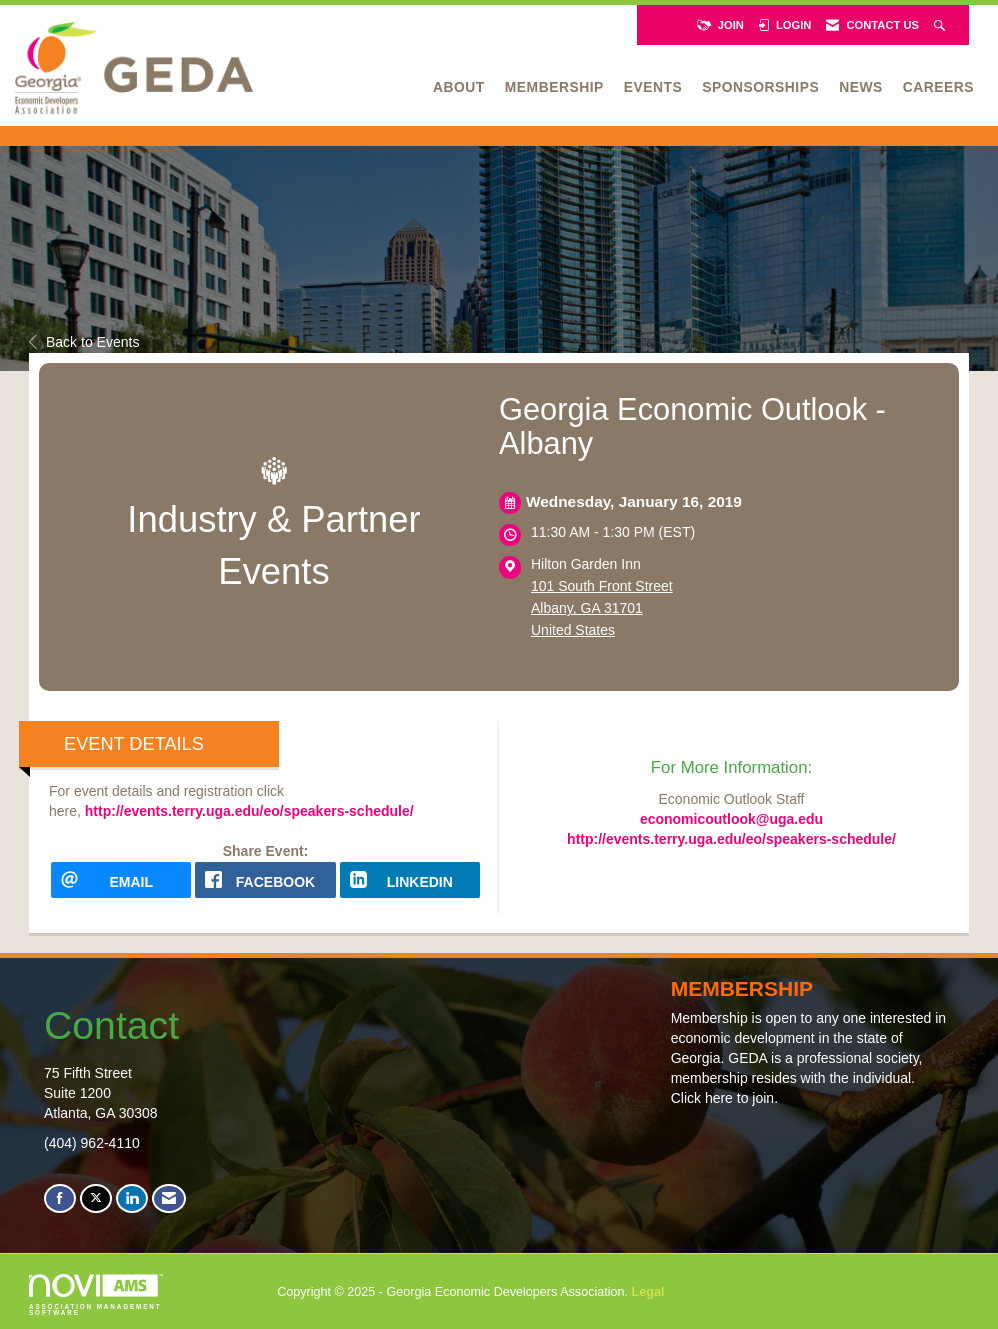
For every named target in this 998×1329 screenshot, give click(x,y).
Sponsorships (760, 87)
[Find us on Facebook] (60, 1198)
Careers (938, 87)
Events (653, 87)
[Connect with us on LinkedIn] (132, 1198)
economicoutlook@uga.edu (731, 819)
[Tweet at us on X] (96, 1198)
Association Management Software (96, 1295)
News (861, 87)
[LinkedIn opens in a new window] (410, 880)
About (459, 87)
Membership (554, 87)
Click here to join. (724, 1098)
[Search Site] (941, 25)
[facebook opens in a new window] (265, 880)
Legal (648, 1292)
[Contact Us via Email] (169, 1198)
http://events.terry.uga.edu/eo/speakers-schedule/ (249, 811)
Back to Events (84, 342)
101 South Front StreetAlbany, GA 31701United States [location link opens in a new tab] (602, 608)
